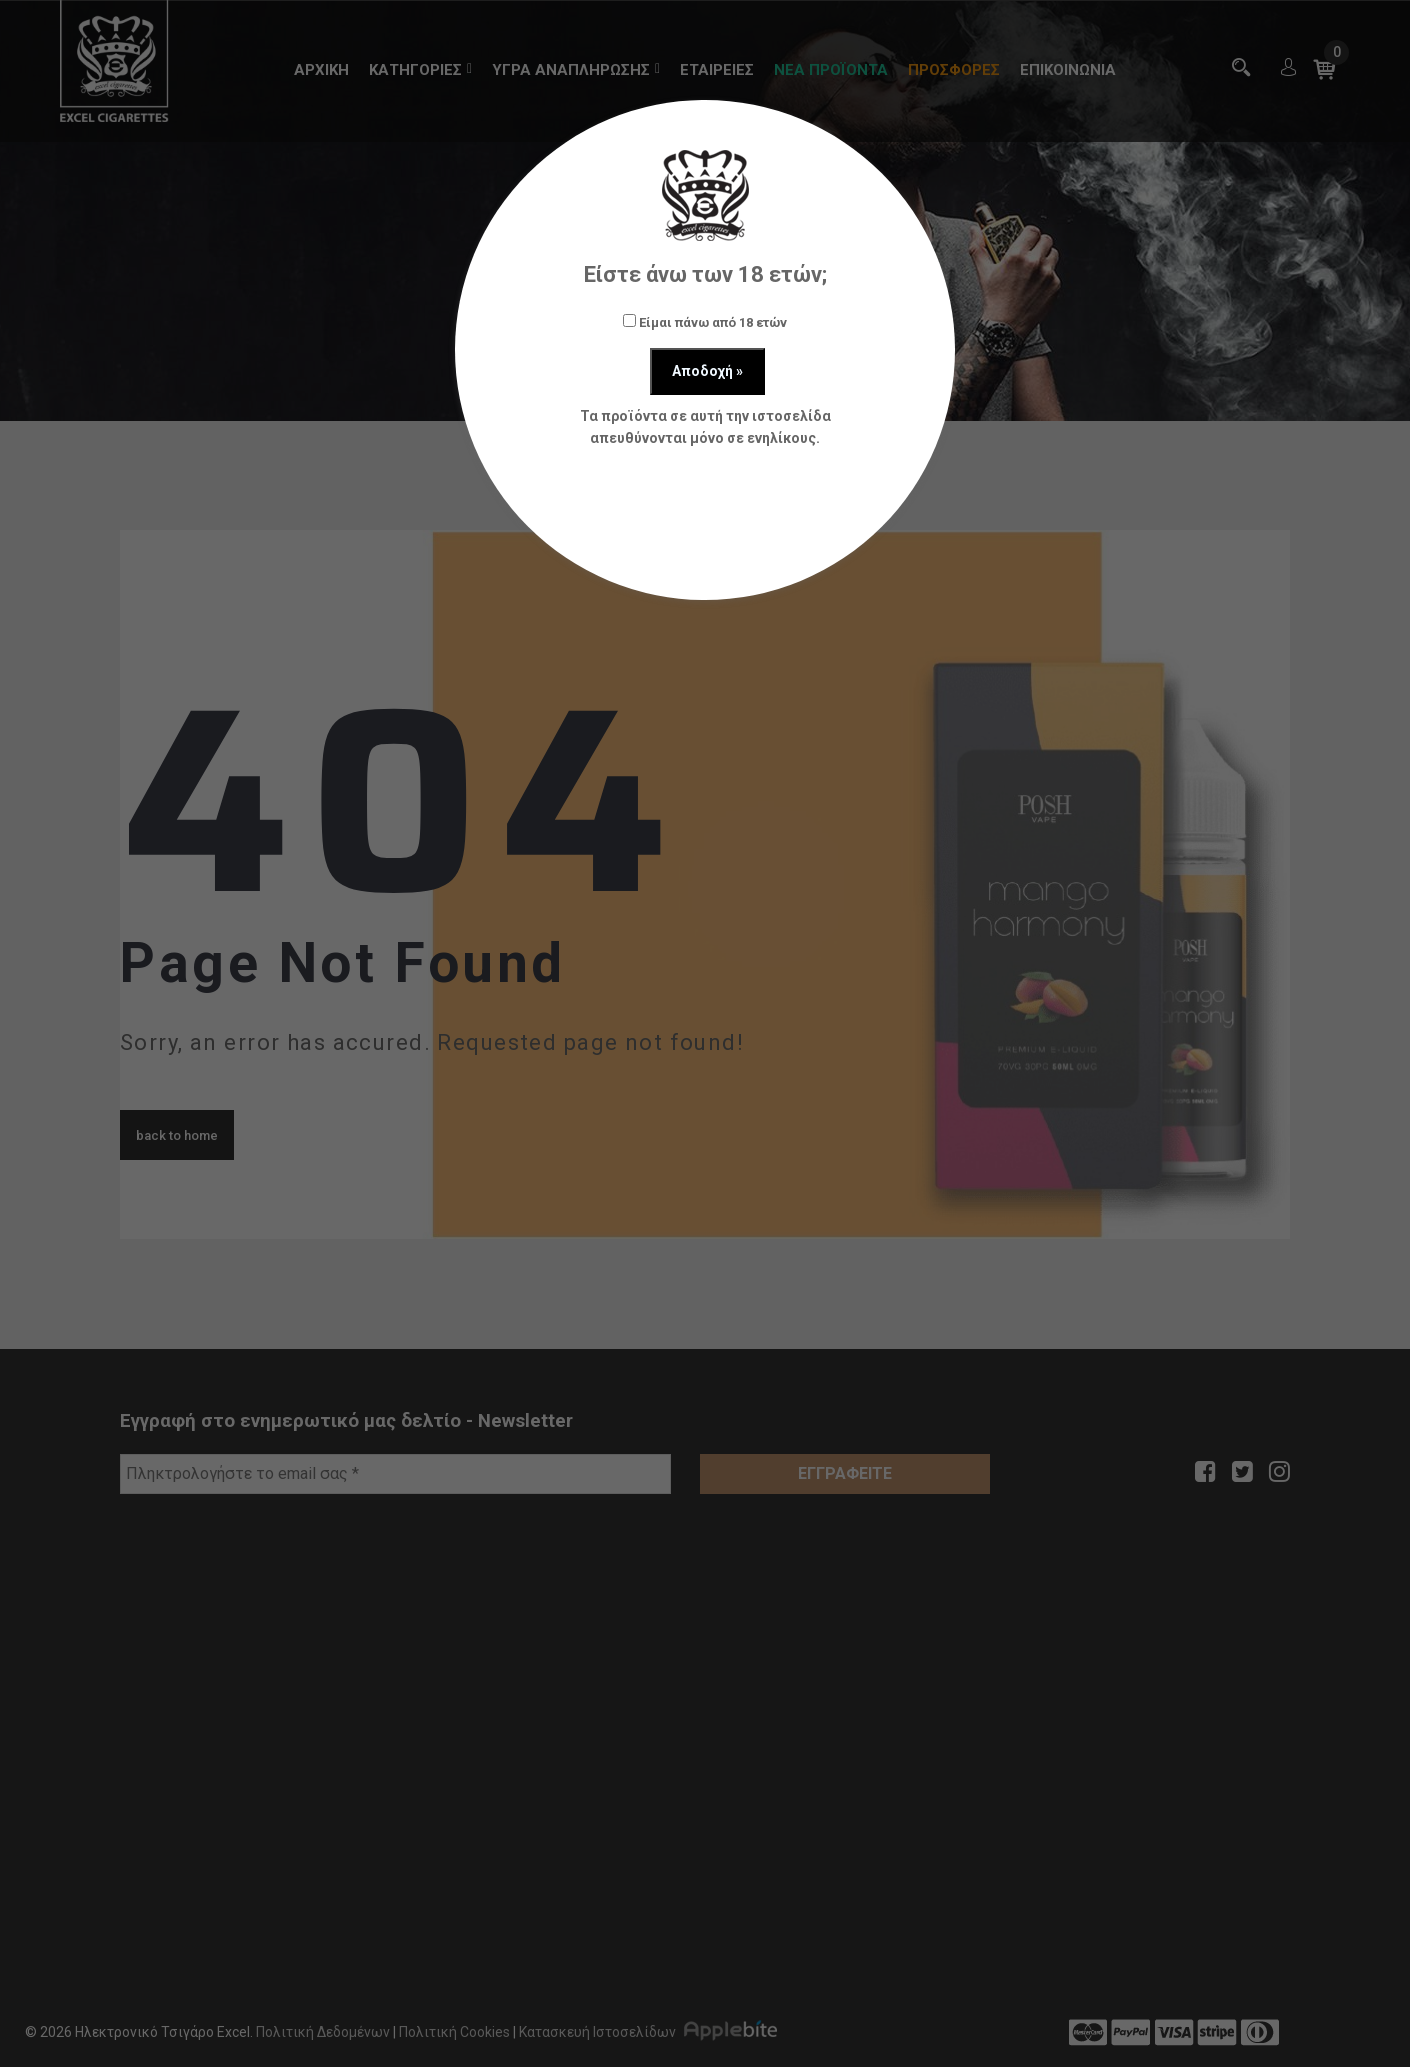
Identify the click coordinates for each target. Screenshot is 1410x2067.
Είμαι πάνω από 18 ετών (705, 322)
